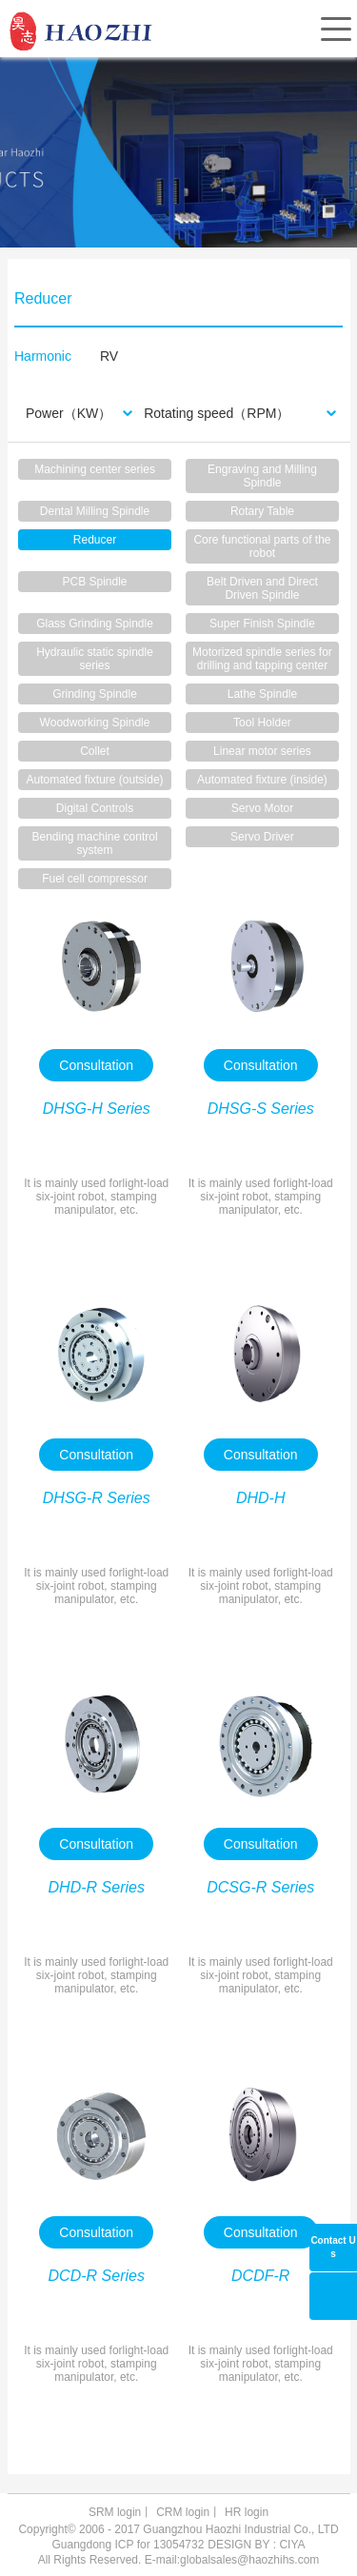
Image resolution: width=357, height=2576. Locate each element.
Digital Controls (94, 808)
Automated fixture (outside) (94, 779)
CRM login (182, 2512)
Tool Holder (262, 722)
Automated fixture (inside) (262, 779)
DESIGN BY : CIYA (256, 2544)
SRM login (115, 2512)
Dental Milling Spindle (94, 511)
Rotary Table (262, 511)
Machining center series (94, 469)
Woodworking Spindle (95, 722)
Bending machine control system (94, 843)
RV (109, 356)
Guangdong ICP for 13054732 (127, 2544)
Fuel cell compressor (95, 878)
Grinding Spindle (94, 694)
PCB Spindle (95, 581)
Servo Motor (262, 808)
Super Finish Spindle (262, 623)
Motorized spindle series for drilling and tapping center (262, 658)
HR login (246, 2512)
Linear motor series (262, 751)
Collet (94, 751)
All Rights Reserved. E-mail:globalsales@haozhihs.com (179, 2559)
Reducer (94, 539)
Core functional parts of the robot (261, 546)
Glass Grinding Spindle (94, 623)
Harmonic (42, 356)
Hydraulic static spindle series (94, 658)
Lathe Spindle (262, 694)
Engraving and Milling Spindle (262, 476)
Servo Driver (262, 836)
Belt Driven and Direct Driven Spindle (262, 588)
